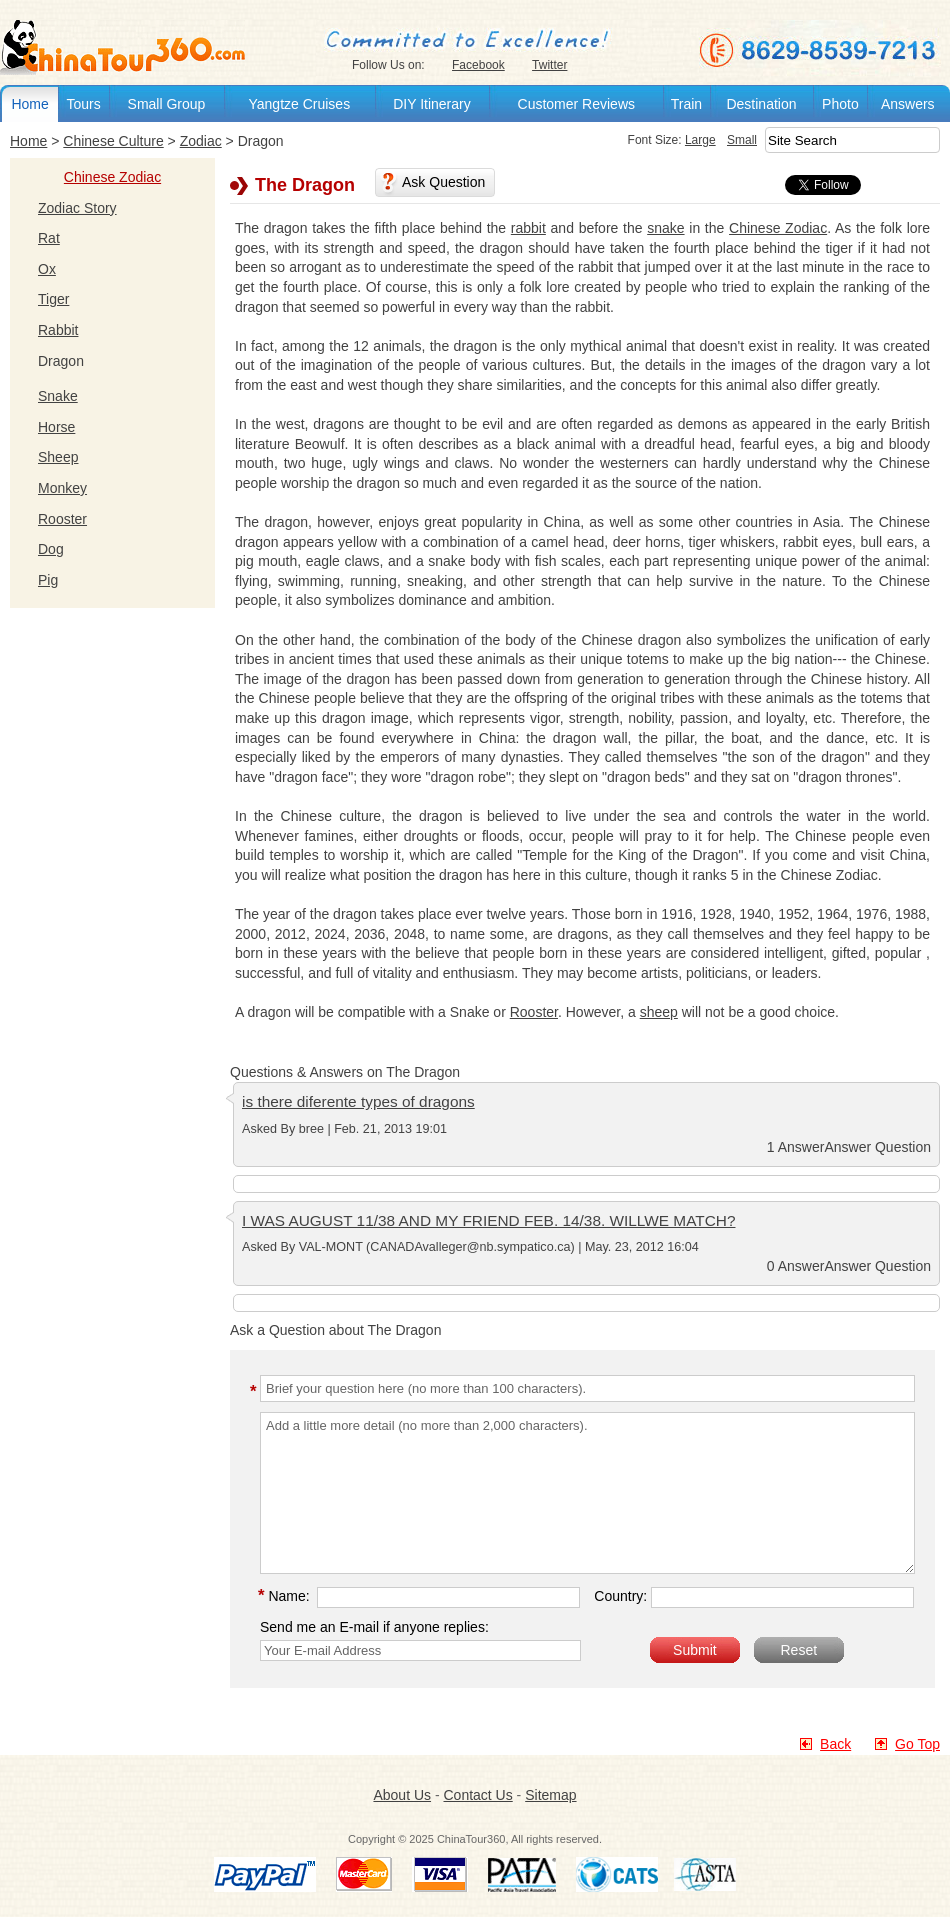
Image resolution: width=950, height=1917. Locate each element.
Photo (840, 104)
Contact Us (477, 1795)
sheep (659, 1012)
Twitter (549, 65)
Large (700, 140)
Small (742, 140)
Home (29, 104)
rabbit (528, 228)
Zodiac (201, 141)
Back (835, 1744)
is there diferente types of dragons (358, 1101)
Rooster (534, 1012)
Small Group (167, 104)
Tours (83, 104)
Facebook (478, 65)
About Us (402, 1795)
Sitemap (550, 1795)
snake (665, 228)
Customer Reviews (576, 104)
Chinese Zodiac (112, 177)
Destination (761, 104)
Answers (908, 104)
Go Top (917, 1744)
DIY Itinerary (432, 104)
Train (686, 104)
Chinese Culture (113, 141)
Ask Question (443, 182)
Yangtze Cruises (299, 104)
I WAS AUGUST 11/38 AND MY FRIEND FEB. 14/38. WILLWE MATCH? (488, 1220)
